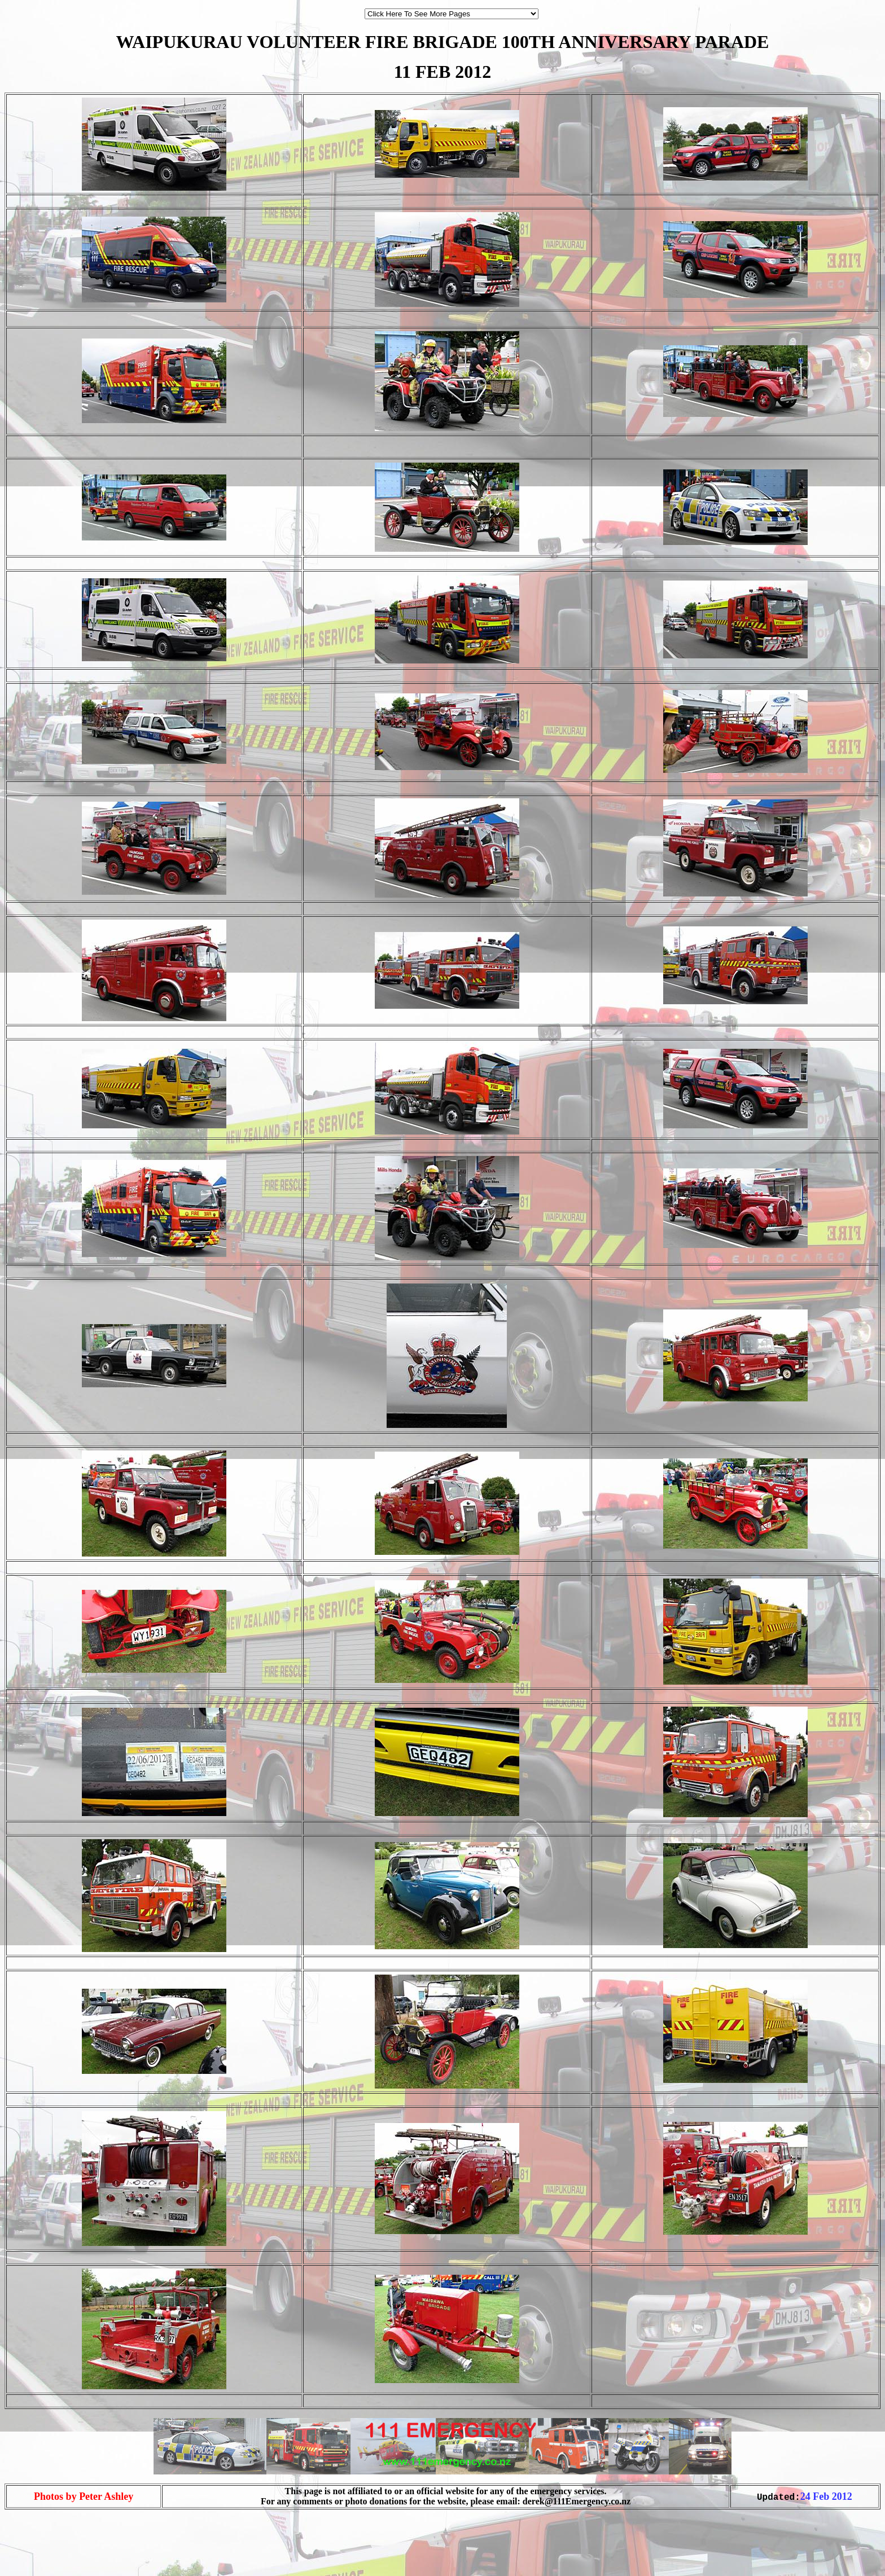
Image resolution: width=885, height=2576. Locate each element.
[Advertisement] (38, 2552)
